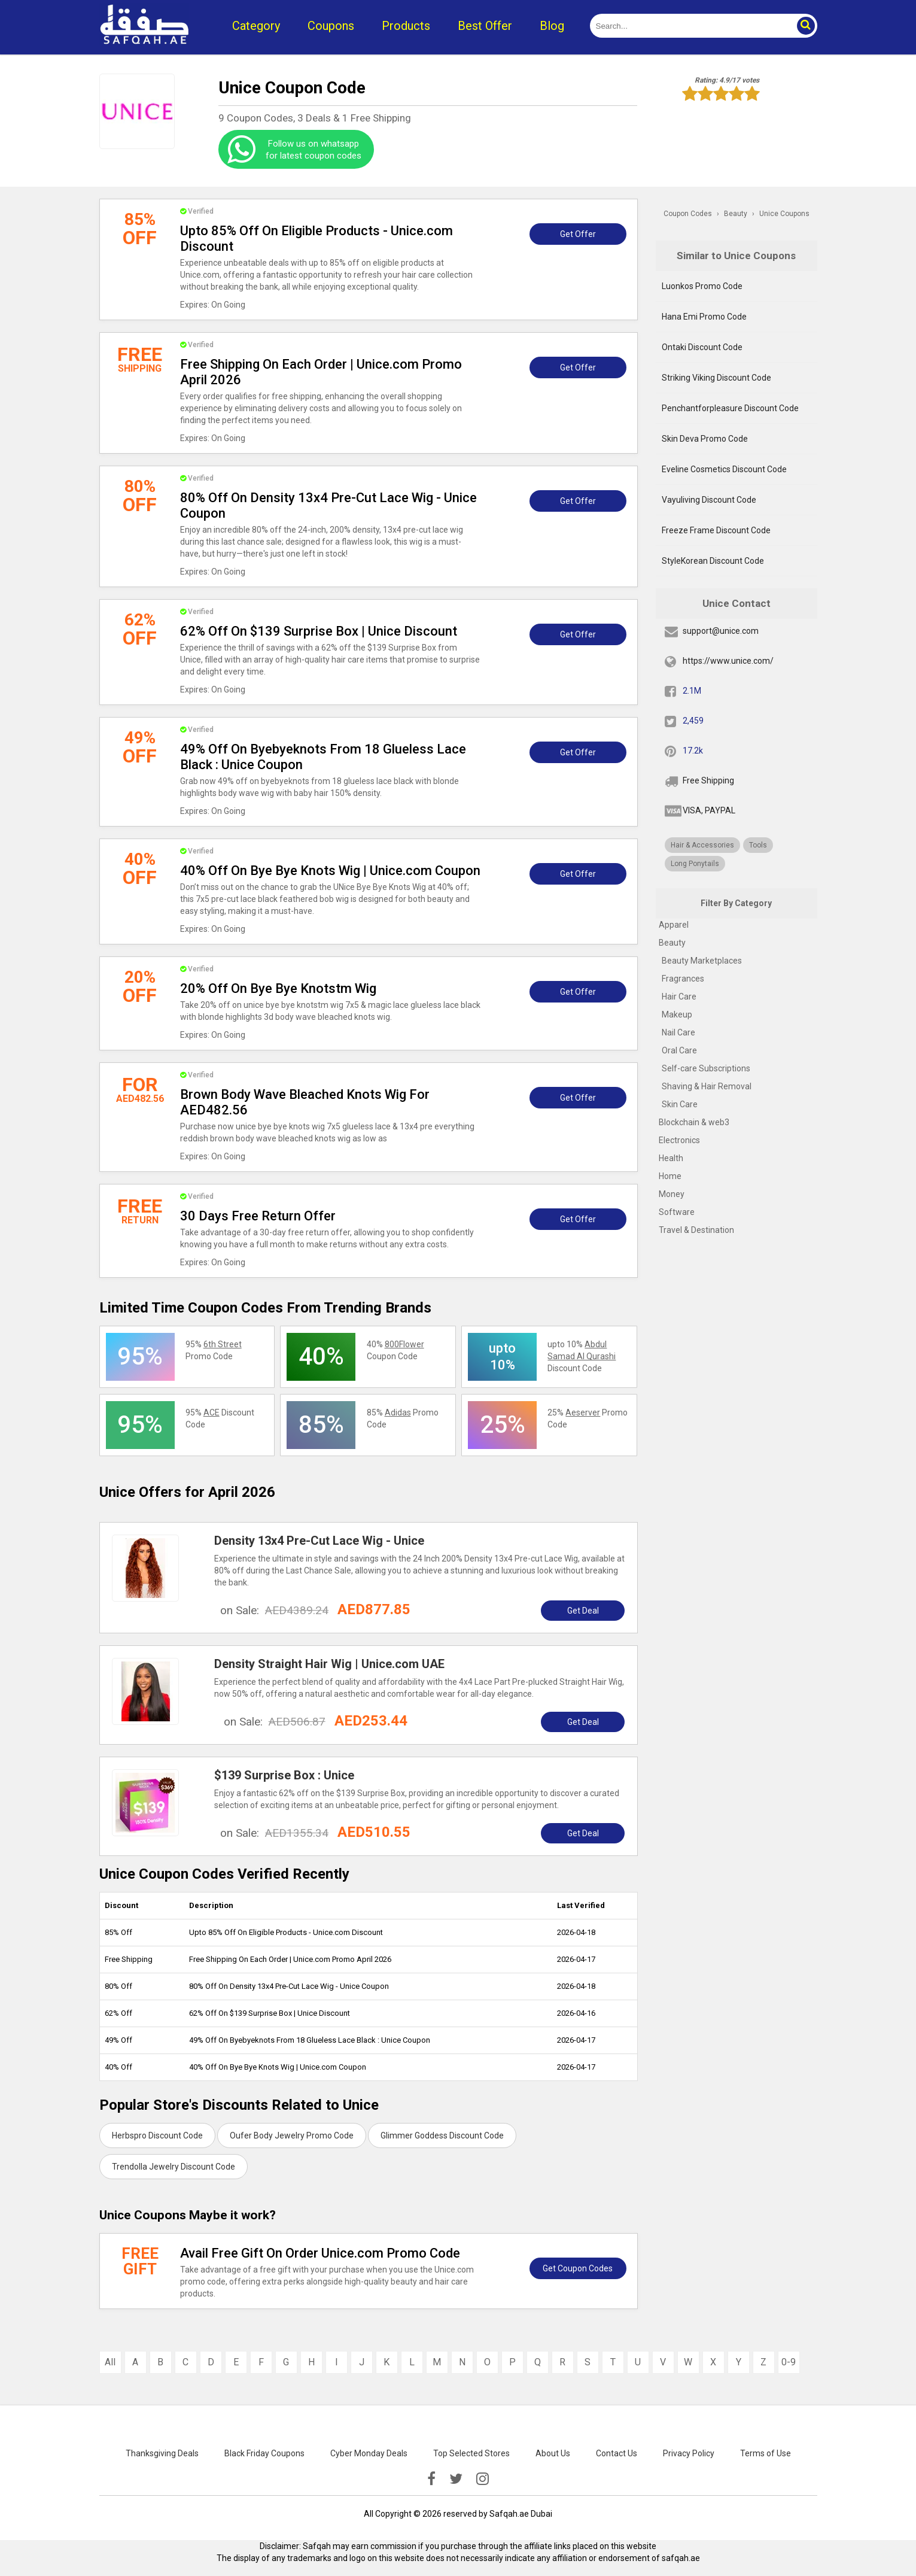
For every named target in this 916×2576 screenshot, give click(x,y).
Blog (552, 26)
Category (256, 26)
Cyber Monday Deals (368, 2453)
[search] (690, 26)
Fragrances (683, 978)
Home (670, 1176)
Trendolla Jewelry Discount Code (173, 2166)
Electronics (679, 1140)
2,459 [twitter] (693, 720)
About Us (552, 2453)
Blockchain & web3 (694, 1122)
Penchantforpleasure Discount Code (730, 408)
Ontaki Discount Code (702, 347)
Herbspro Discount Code (157, 2135)
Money (671, 1194)
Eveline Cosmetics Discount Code (724, 469)
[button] (805, 26)
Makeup (677, 1014)
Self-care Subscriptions (706, 1068)
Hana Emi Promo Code (704, 316)
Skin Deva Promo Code (705, 438)
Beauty (672, 942)
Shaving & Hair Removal (706, 1086)
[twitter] (455, 2479)
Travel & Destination (696, 1230)
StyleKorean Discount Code (713, 561)
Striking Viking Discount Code (716, 377)
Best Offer (485, 26)
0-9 (788, 2362)
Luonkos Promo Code (702, 286)
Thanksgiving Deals (162, 2453)
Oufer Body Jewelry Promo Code (292, 2135)
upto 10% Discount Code (581, 1356)
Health (671, 1158)
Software (677, 1212)
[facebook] (431, 2479)
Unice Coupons (784, 213)
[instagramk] (482, 2479)
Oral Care (679, 1050)
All (110, 2362)
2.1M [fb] (692, 690)
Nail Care (678, 1032)
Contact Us (616, 2453)
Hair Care (679, 996)
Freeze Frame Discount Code (716, 530)
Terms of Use (765, 2453)
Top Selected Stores (471, 2453)
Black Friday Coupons (264, 2453)
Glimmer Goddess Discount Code (442, 2135)
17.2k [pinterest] (693, 750)
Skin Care (680, 1104)
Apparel (674, 924)
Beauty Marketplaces (702, 960)
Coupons (331, 26)
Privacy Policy (688, 2453)
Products (406, 26)
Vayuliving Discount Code (709, 500)
